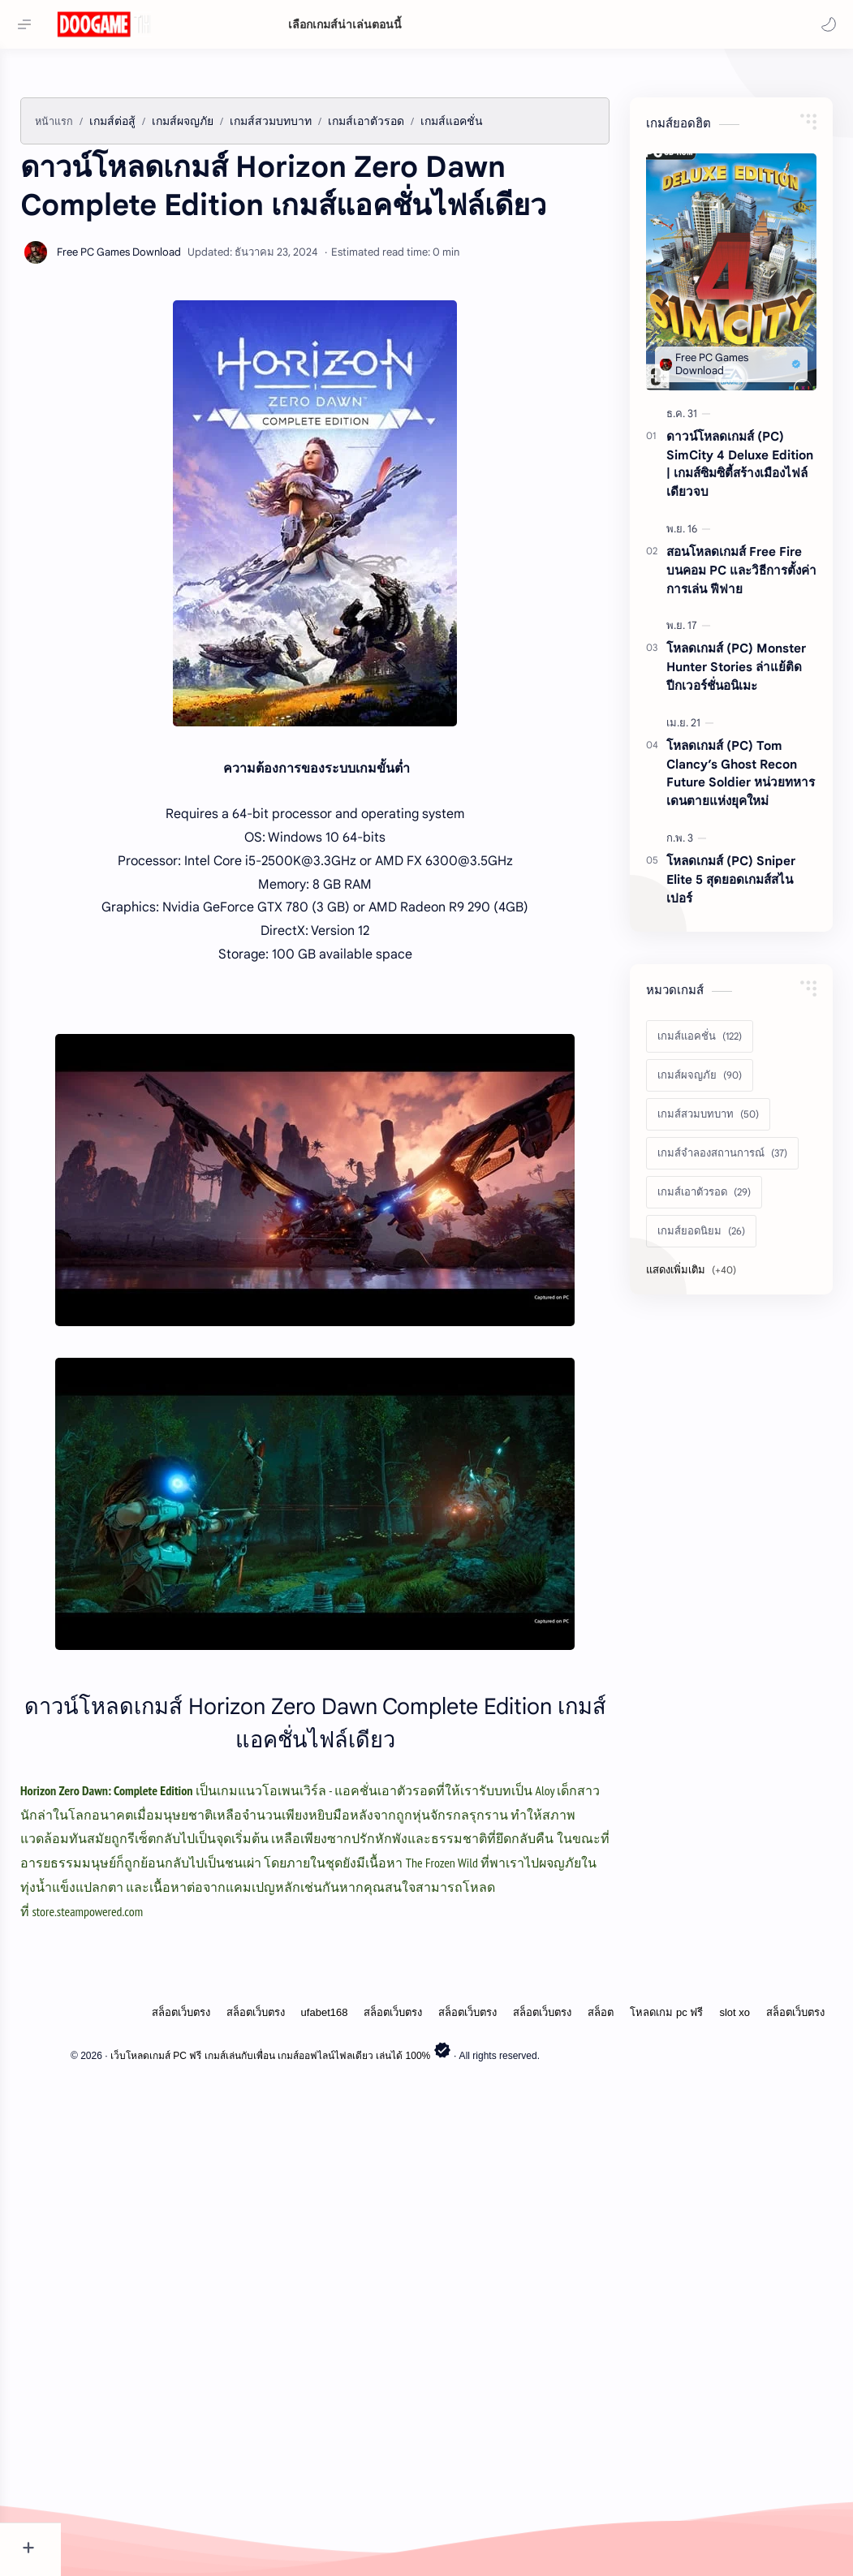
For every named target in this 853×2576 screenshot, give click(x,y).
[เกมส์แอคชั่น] (699, 1272)
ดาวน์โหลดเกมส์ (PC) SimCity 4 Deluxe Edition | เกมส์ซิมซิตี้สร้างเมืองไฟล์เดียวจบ (739, 699)
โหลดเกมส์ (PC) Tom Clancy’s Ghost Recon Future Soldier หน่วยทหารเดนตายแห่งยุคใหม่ (740, 1008)
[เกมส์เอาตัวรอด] (704, 1427)
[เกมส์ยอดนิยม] (701, 1466)
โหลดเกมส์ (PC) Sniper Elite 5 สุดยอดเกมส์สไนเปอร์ (730, 1114)
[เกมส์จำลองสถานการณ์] (722, 1388)
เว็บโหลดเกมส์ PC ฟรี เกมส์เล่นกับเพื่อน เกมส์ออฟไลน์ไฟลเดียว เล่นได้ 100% (343, 2518)
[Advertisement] (446, 186)
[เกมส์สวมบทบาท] (708, 1349)
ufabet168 (324, 2475)
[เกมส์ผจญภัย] (699, 1310)
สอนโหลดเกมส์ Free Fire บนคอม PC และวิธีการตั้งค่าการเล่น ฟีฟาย (741, 805)
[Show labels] (694, 1505)
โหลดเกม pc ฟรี (666, 2475)
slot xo (734, 2475)
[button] (824, 24)
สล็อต (601, 2475)
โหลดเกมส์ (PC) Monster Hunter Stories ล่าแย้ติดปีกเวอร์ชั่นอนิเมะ (736, 902)
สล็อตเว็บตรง (181, 2475)
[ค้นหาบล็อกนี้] (509, 24)
